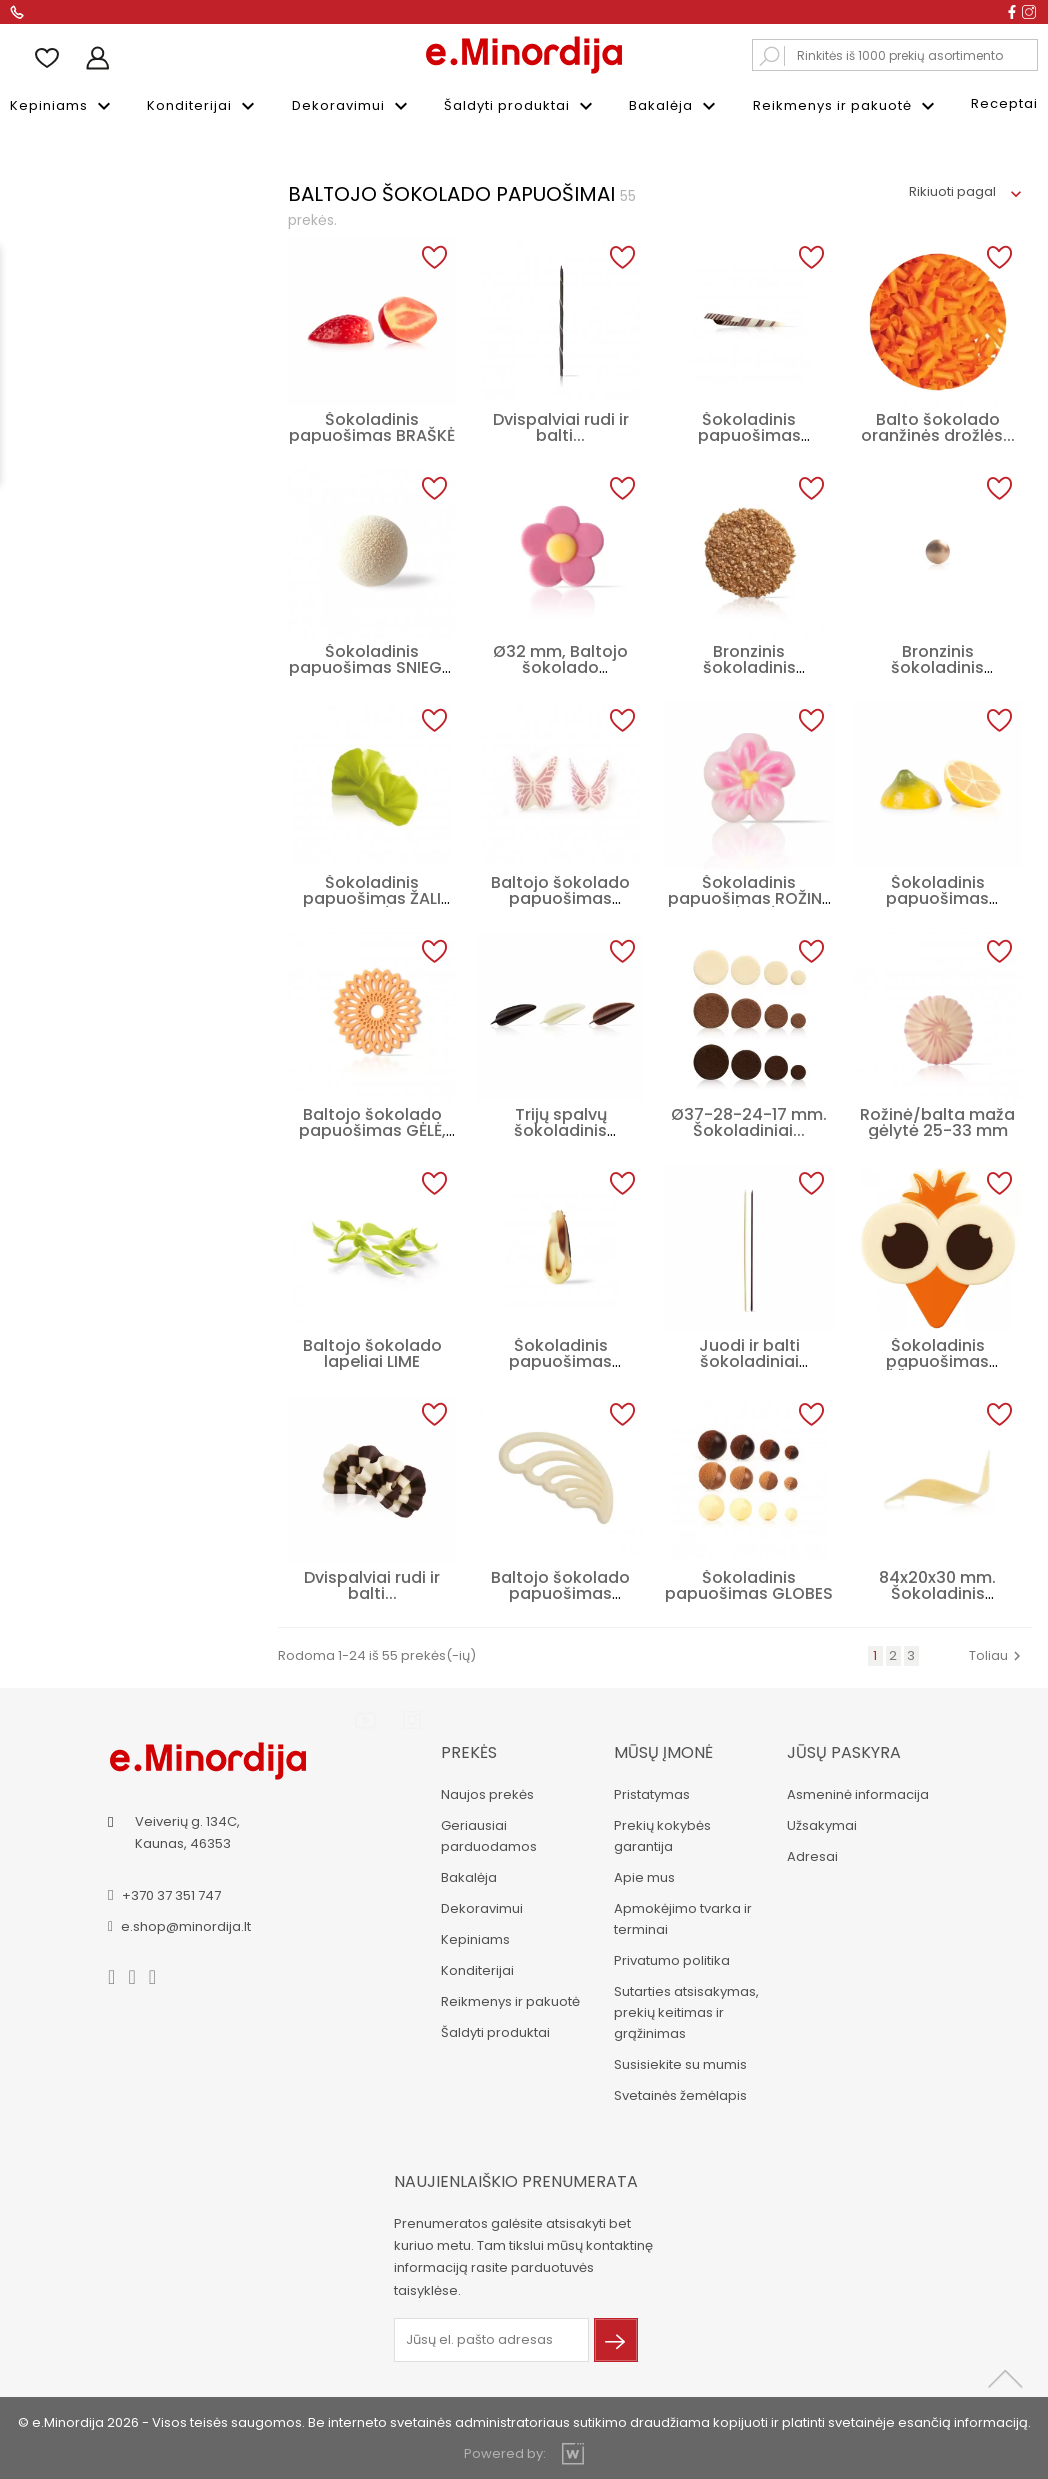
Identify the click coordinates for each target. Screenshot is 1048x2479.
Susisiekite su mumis (678, 2062)
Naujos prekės (485, 1792)
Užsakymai (820, 1823)
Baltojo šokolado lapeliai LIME (372, 1351)
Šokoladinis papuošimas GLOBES (749, 1583)
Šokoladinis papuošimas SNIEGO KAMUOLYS (372, 665)
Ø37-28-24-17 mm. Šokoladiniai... (749, 1120)
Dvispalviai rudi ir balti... (561, 425)
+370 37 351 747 (172, 1892)
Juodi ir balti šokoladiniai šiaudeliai (749, 1359)
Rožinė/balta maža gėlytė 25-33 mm (937, 1120)
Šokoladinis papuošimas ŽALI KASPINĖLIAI (372, 896)
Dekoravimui (352, 106)
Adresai (810, 1854)
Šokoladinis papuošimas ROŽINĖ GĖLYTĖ (749, 896)
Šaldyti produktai (521, 106)
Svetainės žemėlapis (678, 2093)
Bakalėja (675, 106)
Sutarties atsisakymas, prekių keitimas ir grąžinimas (684, 2010)
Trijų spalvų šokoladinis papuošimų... (560, 1128)
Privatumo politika (670, 1958)
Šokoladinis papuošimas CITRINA (937, 896)
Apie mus (642, 1875)
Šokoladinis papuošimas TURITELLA (749, 433)
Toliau (997, 1653)
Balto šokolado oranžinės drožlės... (938, 425)
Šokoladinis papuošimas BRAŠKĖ (372, 425)
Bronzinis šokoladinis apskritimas (749, 665)
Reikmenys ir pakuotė (846, 106)
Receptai (1004, 103)
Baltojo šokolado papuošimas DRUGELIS (560, 896)
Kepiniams (63, 106)
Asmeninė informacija (856, 1792)
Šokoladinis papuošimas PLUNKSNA (560, 1359)
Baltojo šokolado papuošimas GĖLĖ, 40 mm (372, 1128)
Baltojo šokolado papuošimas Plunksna (560, 1591)
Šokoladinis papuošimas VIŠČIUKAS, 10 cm (938, 1359)
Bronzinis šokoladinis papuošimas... (937, 665)
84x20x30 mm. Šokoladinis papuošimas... (937, 1591)
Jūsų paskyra (842, 1750)
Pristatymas (650, 1792)
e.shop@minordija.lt (188, 1923)
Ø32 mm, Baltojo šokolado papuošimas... (560, 665)
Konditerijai (203, 106)
